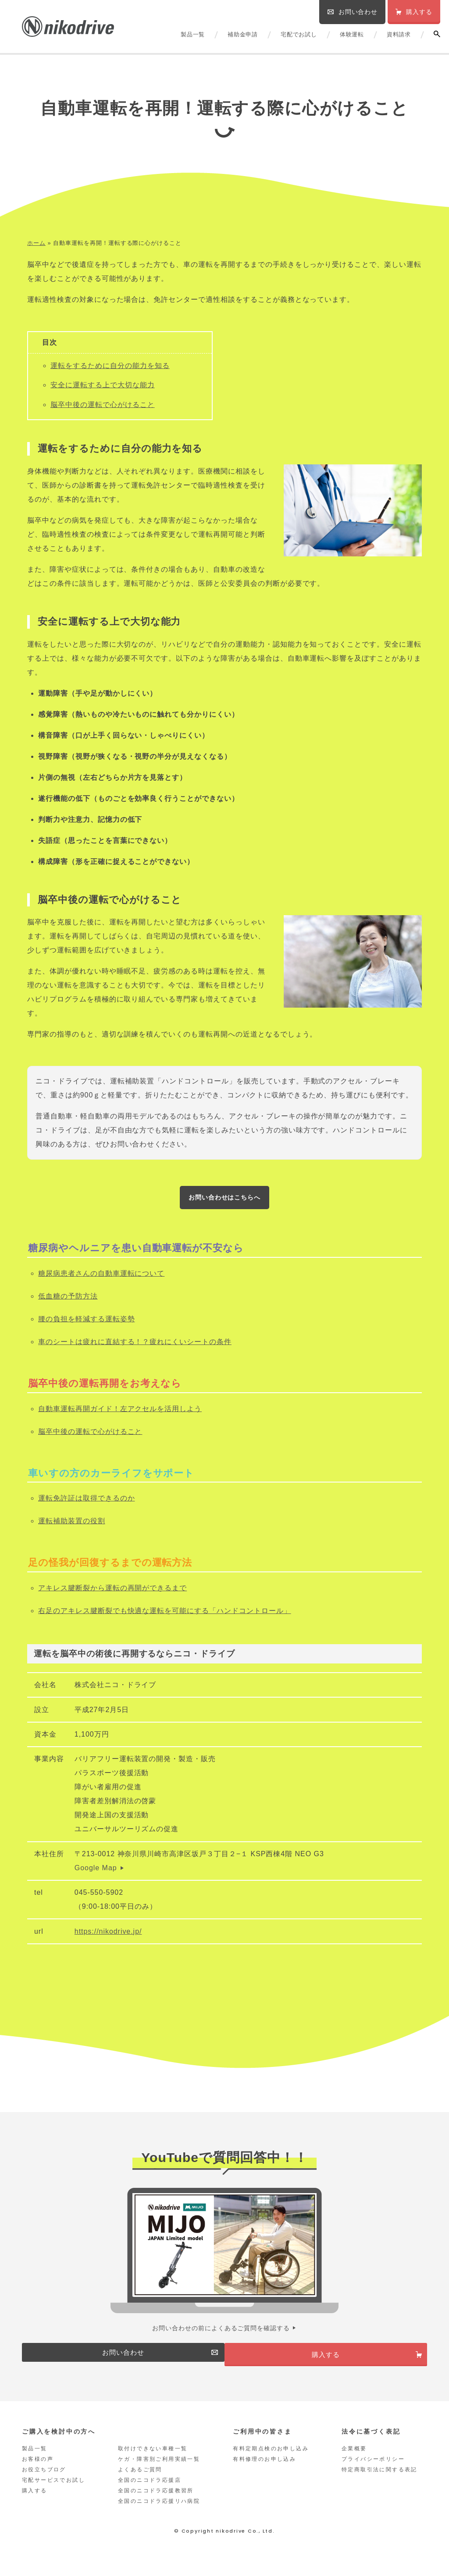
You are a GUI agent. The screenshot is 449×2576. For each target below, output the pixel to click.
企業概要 (354, 2462)
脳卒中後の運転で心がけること (102, 404)
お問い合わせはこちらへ (225, 1199)
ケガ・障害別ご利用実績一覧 (159, 2473)
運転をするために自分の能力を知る (109, 365)
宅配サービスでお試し (53, 2494)
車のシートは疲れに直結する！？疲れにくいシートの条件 (135, 1345)
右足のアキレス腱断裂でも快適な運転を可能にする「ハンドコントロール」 (164, 1614)
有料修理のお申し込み (264, 2473)
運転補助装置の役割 (71, 1525)
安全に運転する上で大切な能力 (102, 385)
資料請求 (399, 34)
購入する (34, 2505)
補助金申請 (243, 34)
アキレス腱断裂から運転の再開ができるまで (112, 1592)
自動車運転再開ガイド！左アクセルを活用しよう (120, 1412)
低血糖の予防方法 (68, 1300)
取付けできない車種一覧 (152, 2462)
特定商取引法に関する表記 (379, 2483)
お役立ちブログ (44, 2483)
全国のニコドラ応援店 (149, 2494)
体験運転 (352, 34)
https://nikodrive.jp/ (108, 1935)
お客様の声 (37, 2473)
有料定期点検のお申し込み (271, 2462)
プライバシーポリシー (373, 2473)
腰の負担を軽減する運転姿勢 (86, 1323)
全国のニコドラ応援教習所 (156, 2505)
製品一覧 (193, 34)
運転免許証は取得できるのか (86, 1502)
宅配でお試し (299, 34)
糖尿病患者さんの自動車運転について (101, 1277)
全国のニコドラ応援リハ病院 (159, 2515)
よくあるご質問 (140, 2483)
